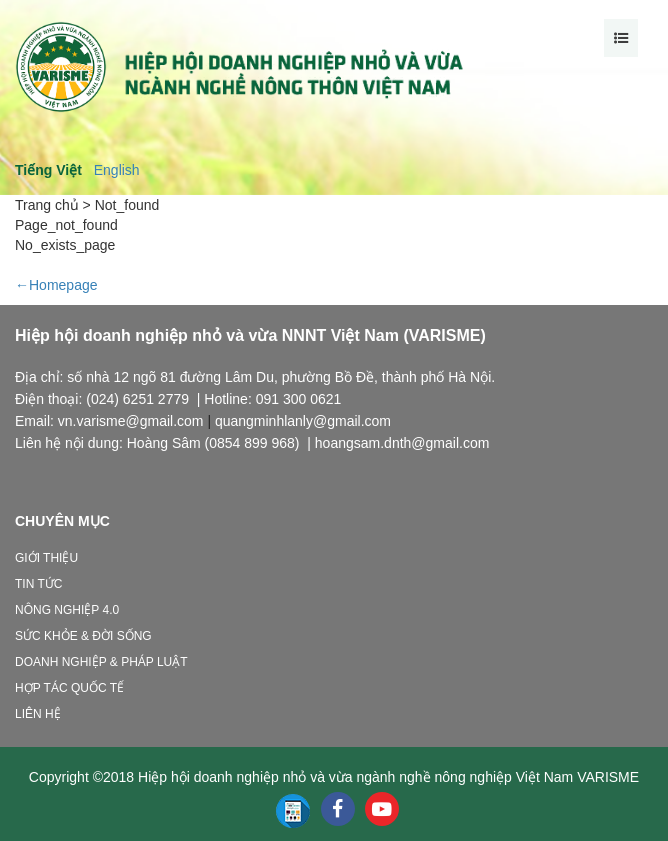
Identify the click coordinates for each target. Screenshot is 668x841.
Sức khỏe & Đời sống (83, 636)
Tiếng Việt (48, 170)
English (117, 170)
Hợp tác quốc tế (69, 688)
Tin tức (38, 584)
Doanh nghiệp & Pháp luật (101, 662)
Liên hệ (38, 714)
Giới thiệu (46, 558)
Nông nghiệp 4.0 (67, 610)
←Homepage (56, 285)
